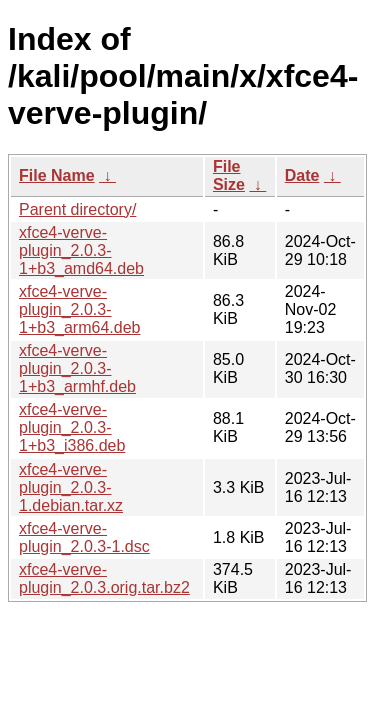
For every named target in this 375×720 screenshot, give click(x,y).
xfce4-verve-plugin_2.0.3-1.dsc (84, 537)
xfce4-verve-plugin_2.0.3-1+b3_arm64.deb (79, 309)
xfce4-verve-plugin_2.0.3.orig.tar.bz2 (104, 578)
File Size (229, 175)
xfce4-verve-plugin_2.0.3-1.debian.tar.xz (71, 487)
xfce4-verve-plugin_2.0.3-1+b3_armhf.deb (77, 368)
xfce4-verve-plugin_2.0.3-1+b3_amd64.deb (81, 250)
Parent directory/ (77, 209)
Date (302, 175)
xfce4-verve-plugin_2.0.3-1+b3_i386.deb (72, 427)
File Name (57, 175)
